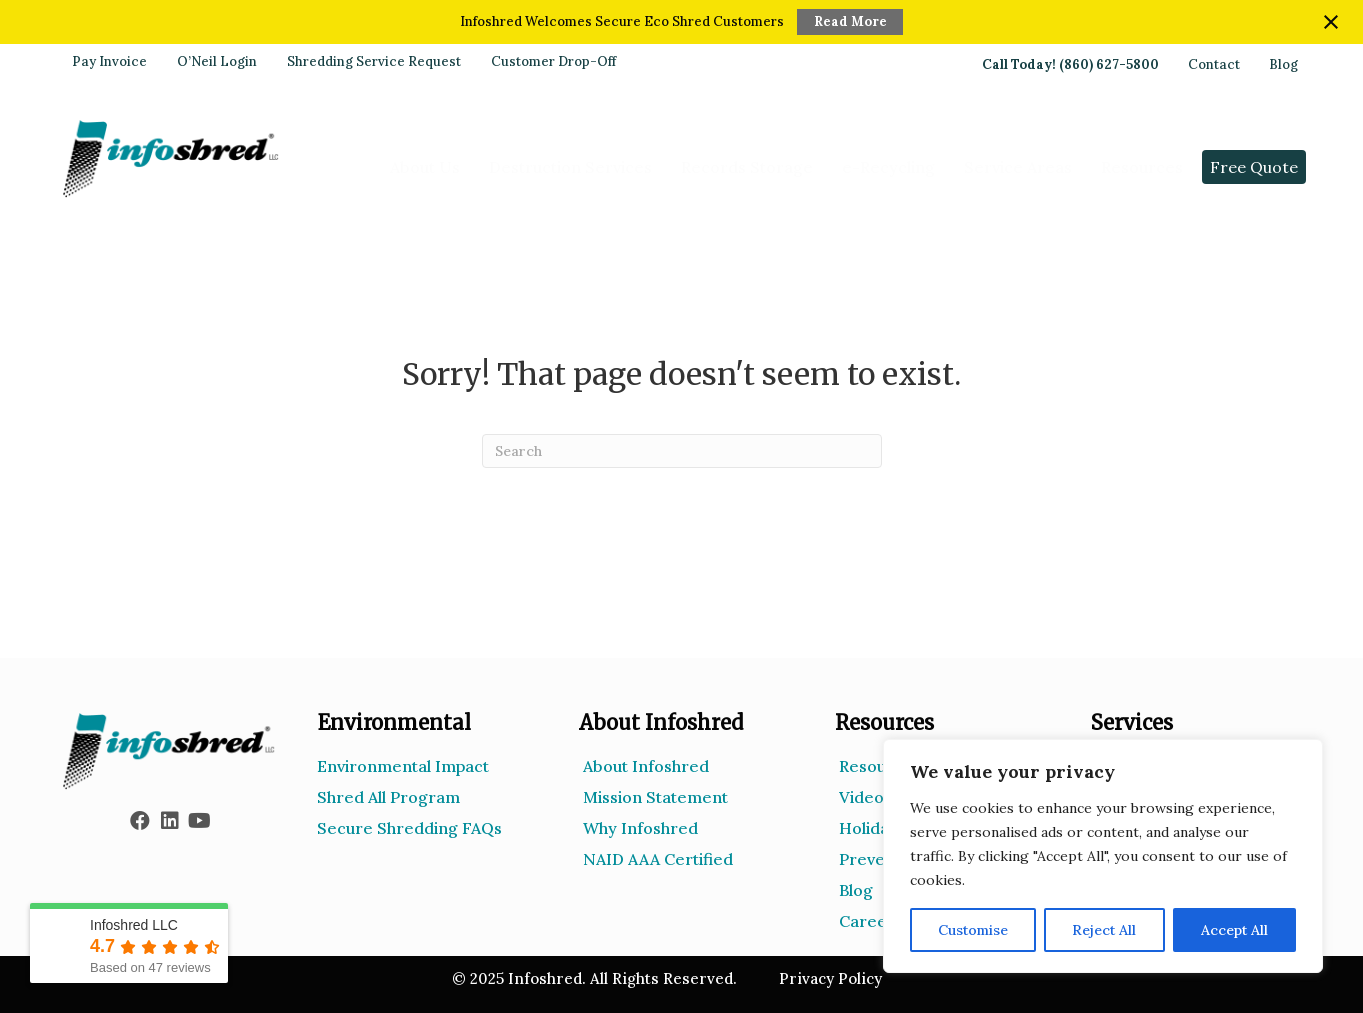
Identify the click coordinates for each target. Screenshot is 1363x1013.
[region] (1103, 856)
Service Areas (1018, 167)
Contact (1214, 65)
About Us (425, 167)
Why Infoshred (640, 828)
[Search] (682, 451)
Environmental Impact (403, 766)
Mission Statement (655, 797)
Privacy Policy (830, 978)
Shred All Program (388, 797)
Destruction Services (570, 167)
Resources (1142, 167)
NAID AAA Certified (658, 859)
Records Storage (747, 167)
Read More (850, 21)
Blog (1283, 65)
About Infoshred (646, 766)
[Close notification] (1331, 22)
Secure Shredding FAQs (409, 828)
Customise (973, 930)
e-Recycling (888, 167)
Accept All (1234, 930)
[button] (140, 821)
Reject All (1104, 930)
